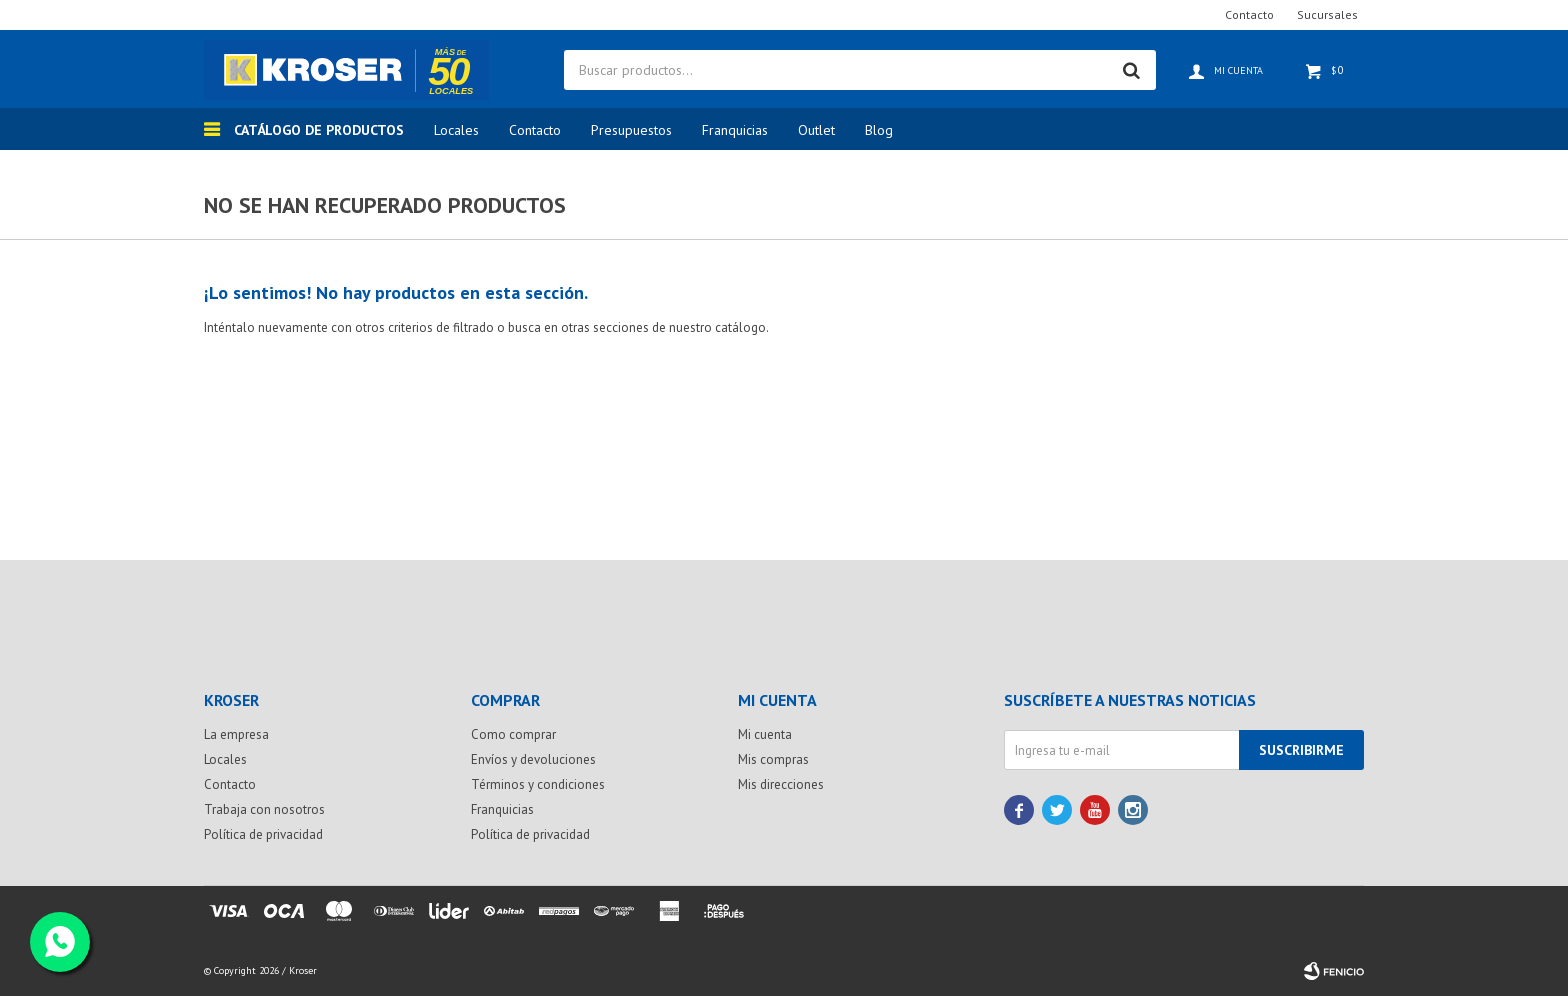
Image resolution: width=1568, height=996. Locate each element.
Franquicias (735, 130)
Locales (456, 130)
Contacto (535, 130)
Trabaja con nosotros (264, 809)
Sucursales (1327, 14)
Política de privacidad (263, 834)
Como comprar (513, 734)
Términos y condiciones (538, 784)
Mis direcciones (781, 784)
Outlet (816, 130)
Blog (879, 130)
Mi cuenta (765, 734)
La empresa (236, 734)
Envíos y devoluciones (533, 759)
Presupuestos (631, 130)
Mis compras (773, 759)
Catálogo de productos (319, 130)
